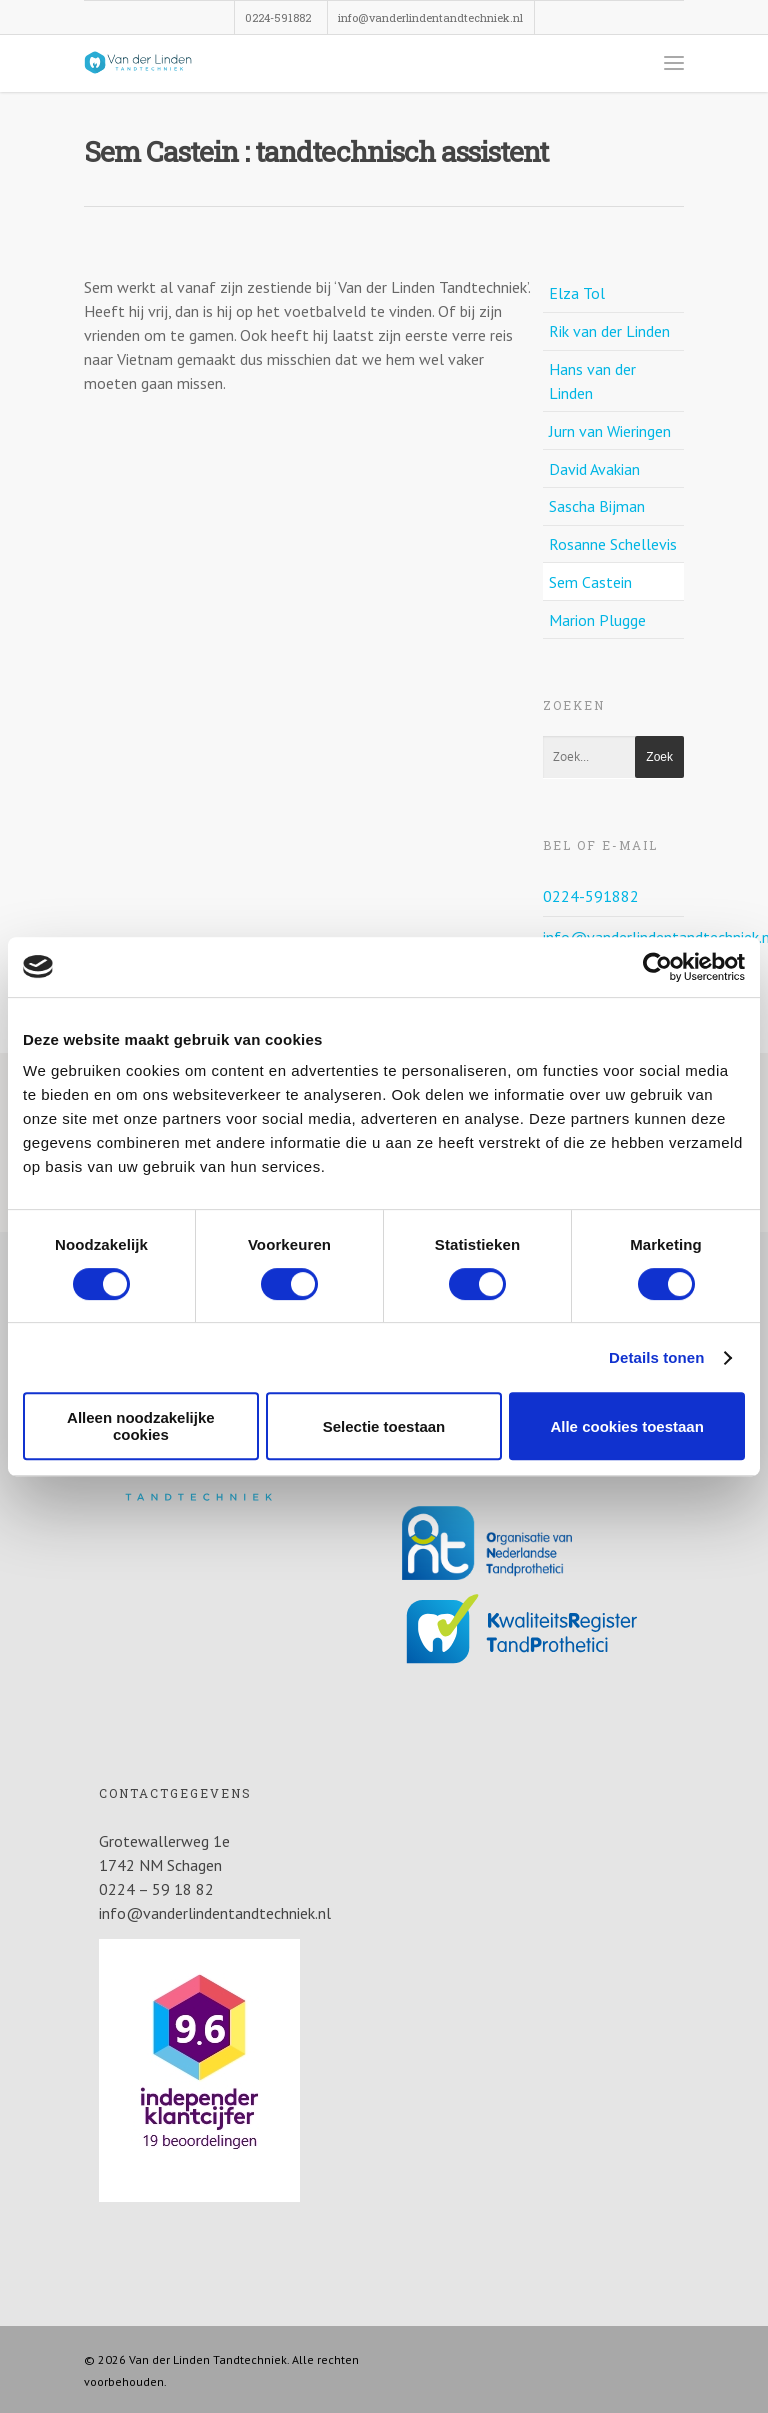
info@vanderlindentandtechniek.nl (430, 17)
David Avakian (594, 469)
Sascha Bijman (597, 506)
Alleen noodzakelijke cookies (141, 1426)
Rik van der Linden (609, 331)
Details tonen (656, 1357)
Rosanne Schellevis (613, 544)
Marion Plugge (597, 620)
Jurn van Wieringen (610, 431)
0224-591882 (278, 17)
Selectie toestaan (384, 1426)
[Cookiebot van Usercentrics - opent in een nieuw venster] (657, 967)
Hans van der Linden (592, 381)
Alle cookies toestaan (626, 1426)
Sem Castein (590, 582)
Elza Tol (577, 293)
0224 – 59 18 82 (156, 1889)
